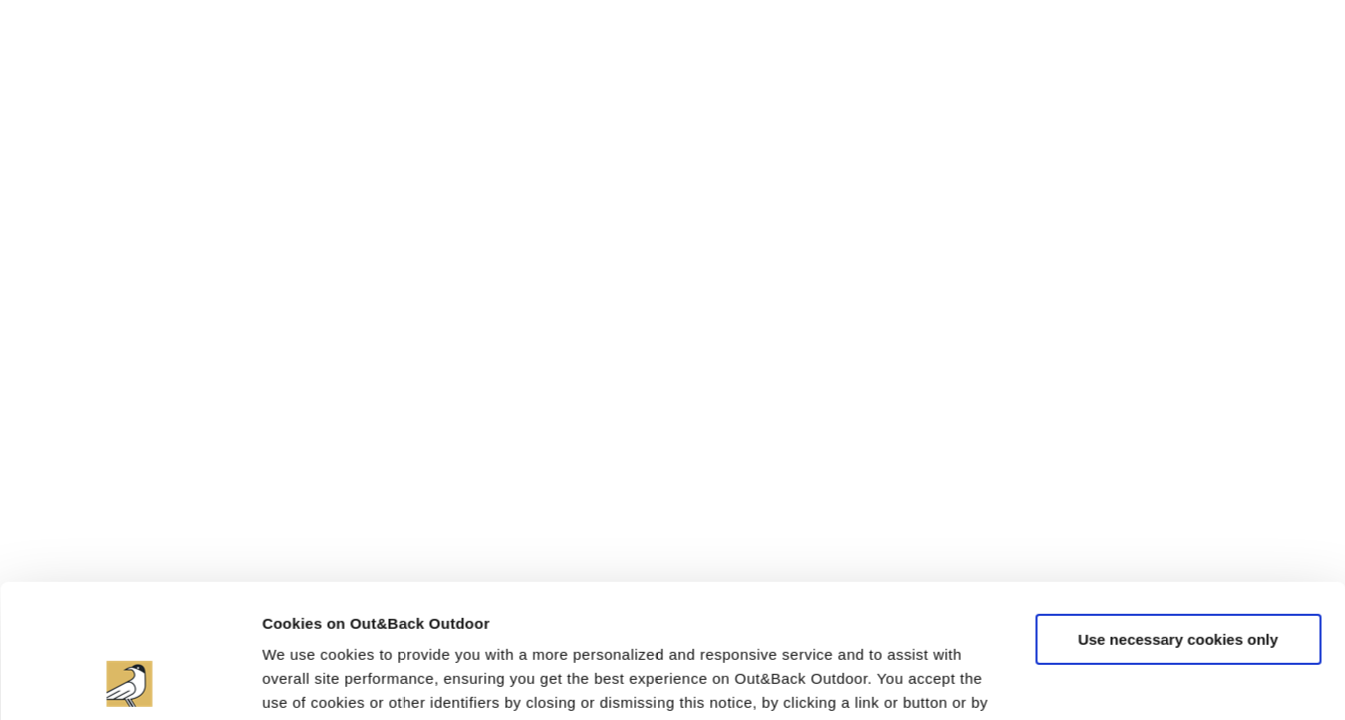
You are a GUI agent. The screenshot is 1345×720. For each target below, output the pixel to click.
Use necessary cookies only (1178, 513)
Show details (308, 680)
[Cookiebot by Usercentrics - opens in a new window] (129, 681)
